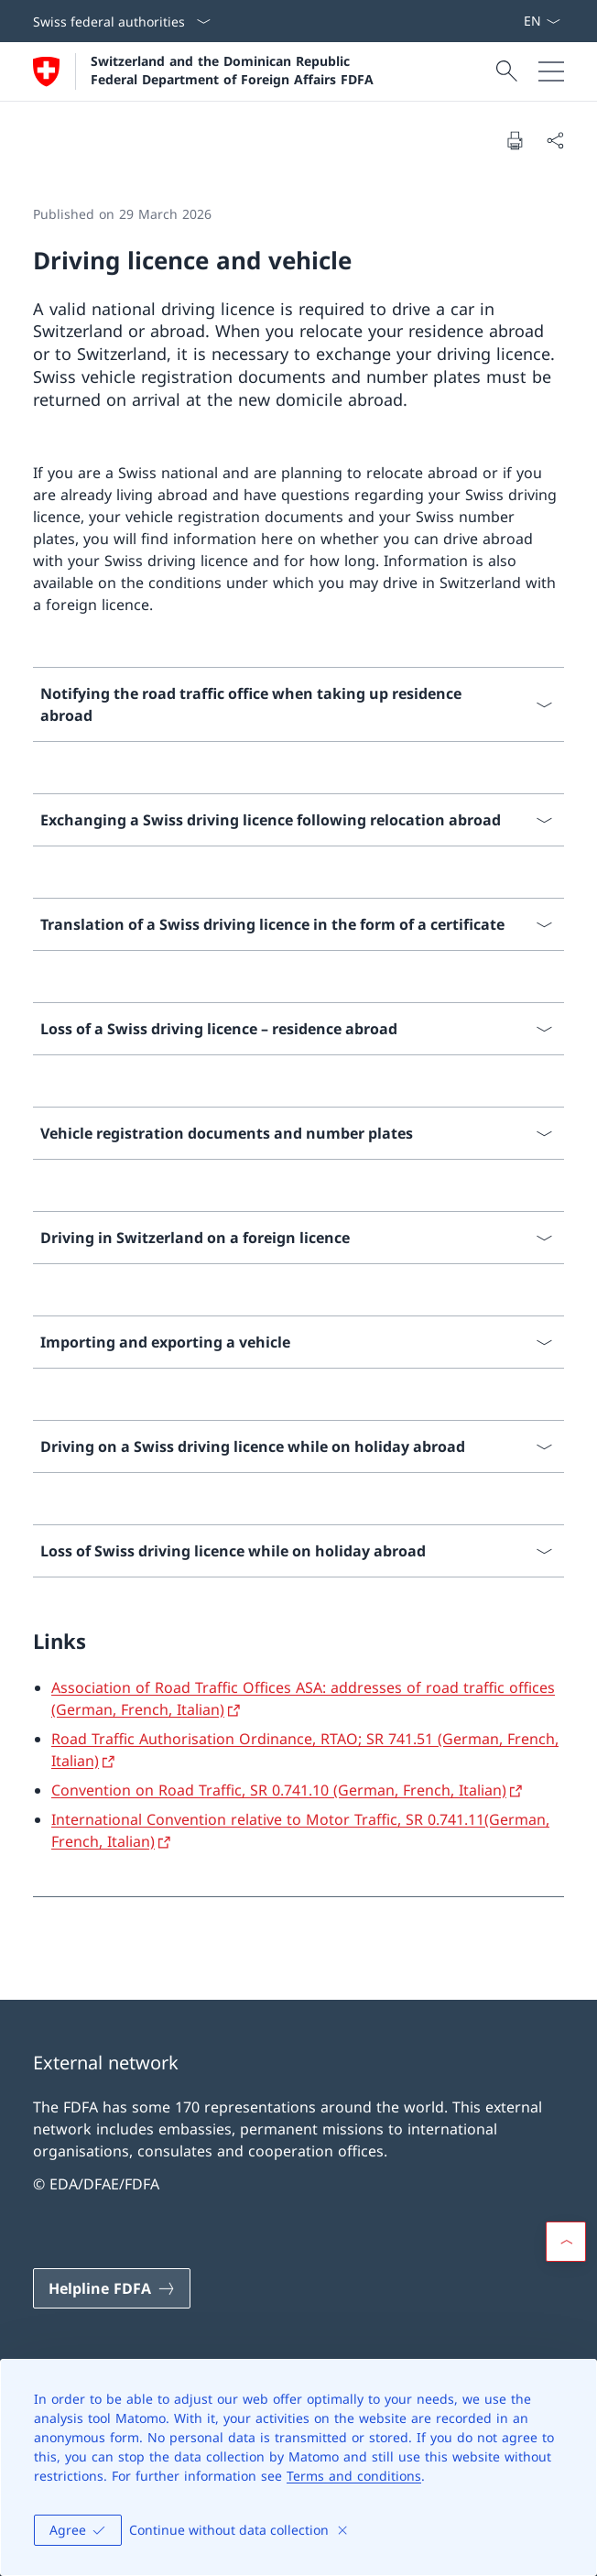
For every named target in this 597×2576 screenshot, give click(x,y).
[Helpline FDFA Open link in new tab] (111, 2288)
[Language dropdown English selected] (541, 21)
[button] (566, 2241)
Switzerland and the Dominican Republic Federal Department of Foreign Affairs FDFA (232, 69)
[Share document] (555, 140)
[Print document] (514, 140)
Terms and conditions (354, 2475)
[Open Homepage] (203, 71)
